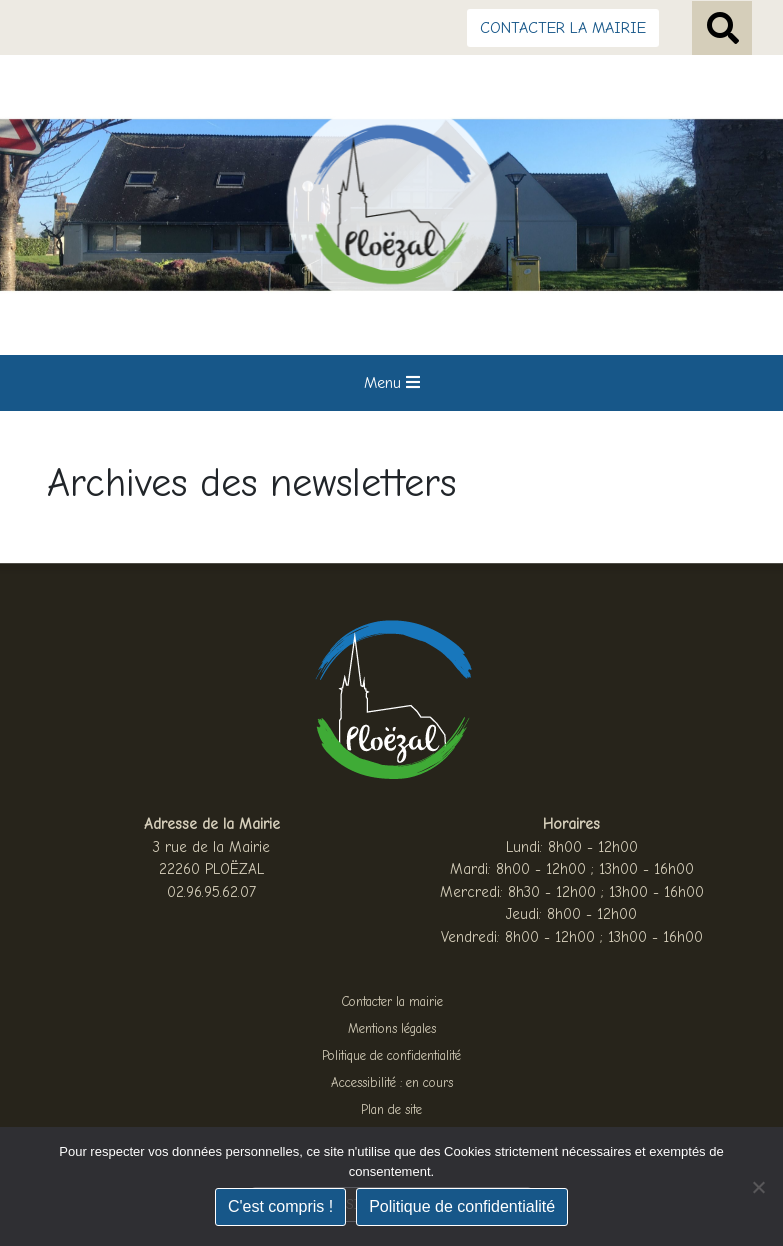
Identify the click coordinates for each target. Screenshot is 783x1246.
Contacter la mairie (392, 1001)
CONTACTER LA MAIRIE (563, 28)
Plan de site (391, 1109)
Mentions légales (392, 1028)
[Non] (758, 1187)
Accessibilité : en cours (392, 1082)
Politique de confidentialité (391, 1055)
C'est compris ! (280, 1206)
